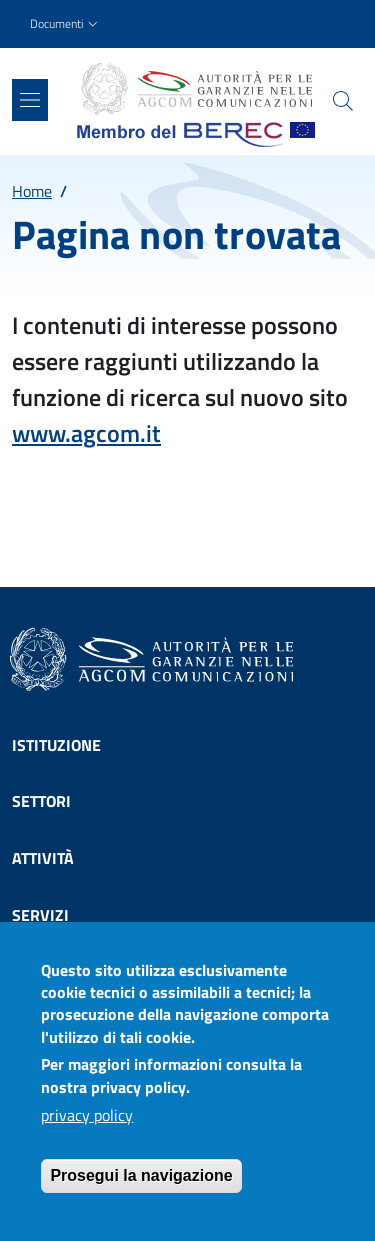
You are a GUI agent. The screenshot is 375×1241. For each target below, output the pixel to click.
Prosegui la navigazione (141, 1190)
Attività (43, 858)
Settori (41, 801)
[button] (66, 24)
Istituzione (56, 745)
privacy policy (87, 1130)
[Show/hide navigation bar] (30, 100)
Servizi (40, 915)
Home (32, 191)
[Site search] (343, 101)
